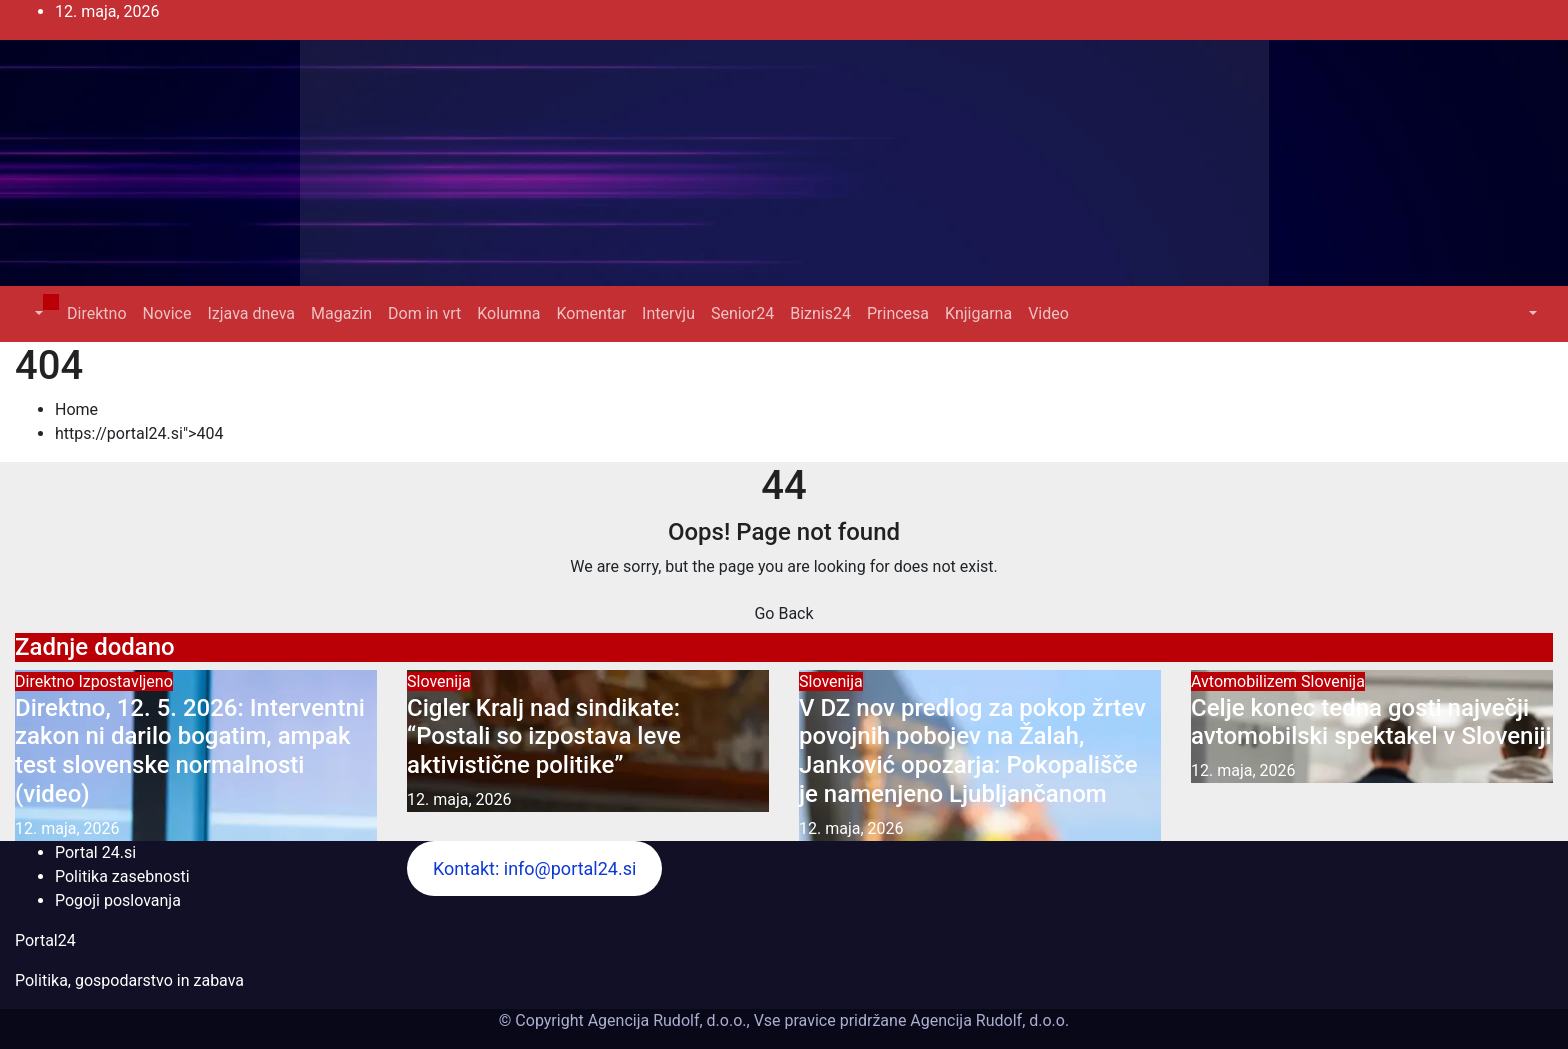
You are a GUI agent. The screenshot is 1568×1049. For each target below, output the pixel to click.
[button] (37, 313)
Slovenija (439, 681)
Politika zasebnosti (122, 876)
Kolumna (508, 313)
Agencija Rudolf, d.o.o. (987, 1020)
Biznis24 (820, 313)
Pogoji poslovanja (118, 900)
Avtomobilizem (1246, 681)
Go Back (783, 613)
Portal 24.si (95, 852)
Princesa (898, 313)
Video (1048, 313)
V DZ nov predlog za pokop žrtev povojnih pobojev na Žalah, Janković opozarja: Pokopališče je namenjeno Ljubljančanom (972, 751)
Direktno (96, 313)
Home (76, 409)
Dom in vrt (424, 313)
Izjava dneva (251, 313)
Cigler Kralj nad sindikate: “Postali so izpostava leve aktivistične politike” (544, 737)
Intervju (668, 313)
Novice (167, 313)
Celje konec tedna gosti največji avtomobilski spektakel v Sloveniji (1371, 722)
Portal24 (45, 940)
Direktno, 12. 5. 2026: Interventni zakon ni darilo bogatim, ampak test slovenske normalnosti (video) (190, 751)
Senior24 (742, 313)
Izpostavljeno (125, 681)
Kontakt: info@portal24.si (534, 868)
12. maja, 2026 (67, 828)
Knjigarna (978, 313)
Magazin (341, 313)
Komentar (591, 313)
